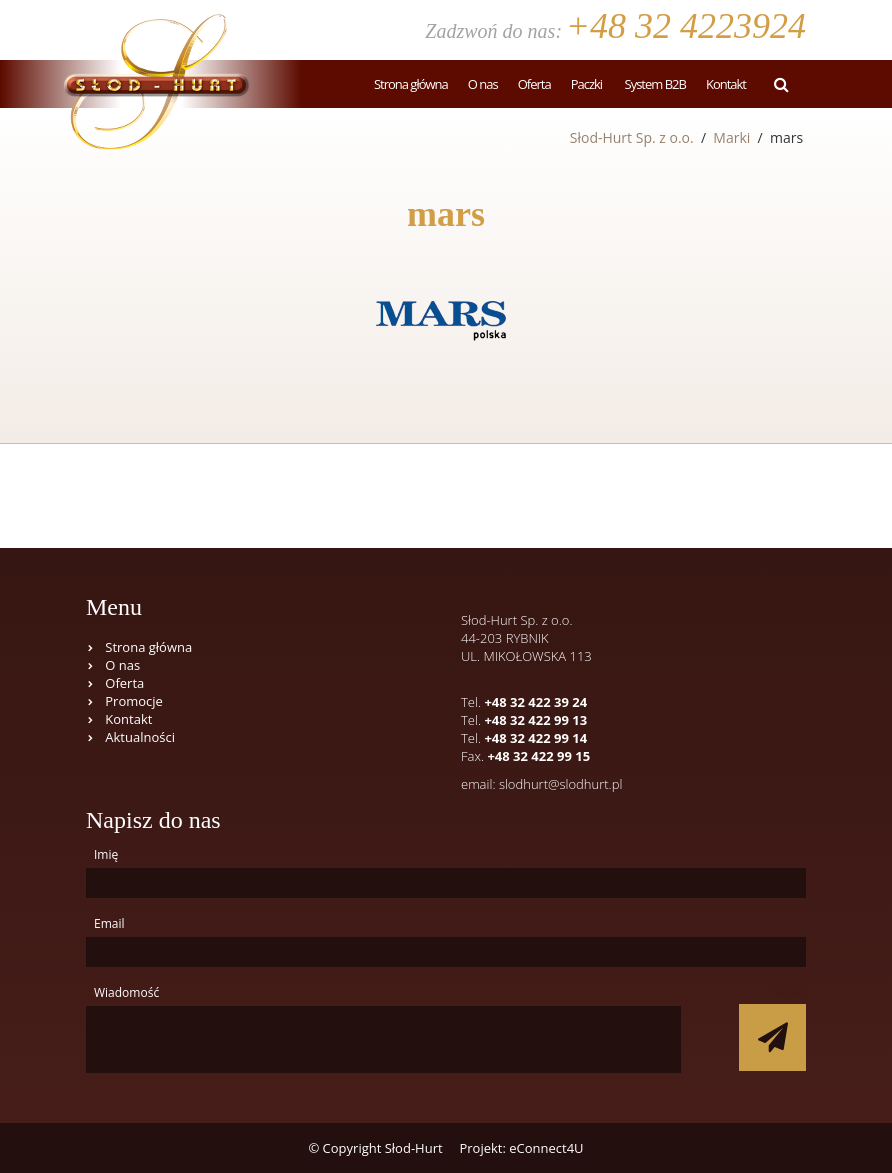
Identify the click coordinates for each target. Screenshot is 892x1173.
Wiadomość (126, 992)
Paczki (586, 84)
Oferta (534, 84)
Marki (731, 137)
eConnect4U (546, 1148)
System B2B (654, 84)
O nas (483, 84)
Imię (106, 854)
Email (109, 923)
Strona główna (411, 84)
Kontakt (726, 84)
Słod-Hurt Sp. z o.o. (632, 137)
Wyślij (790, 990)
